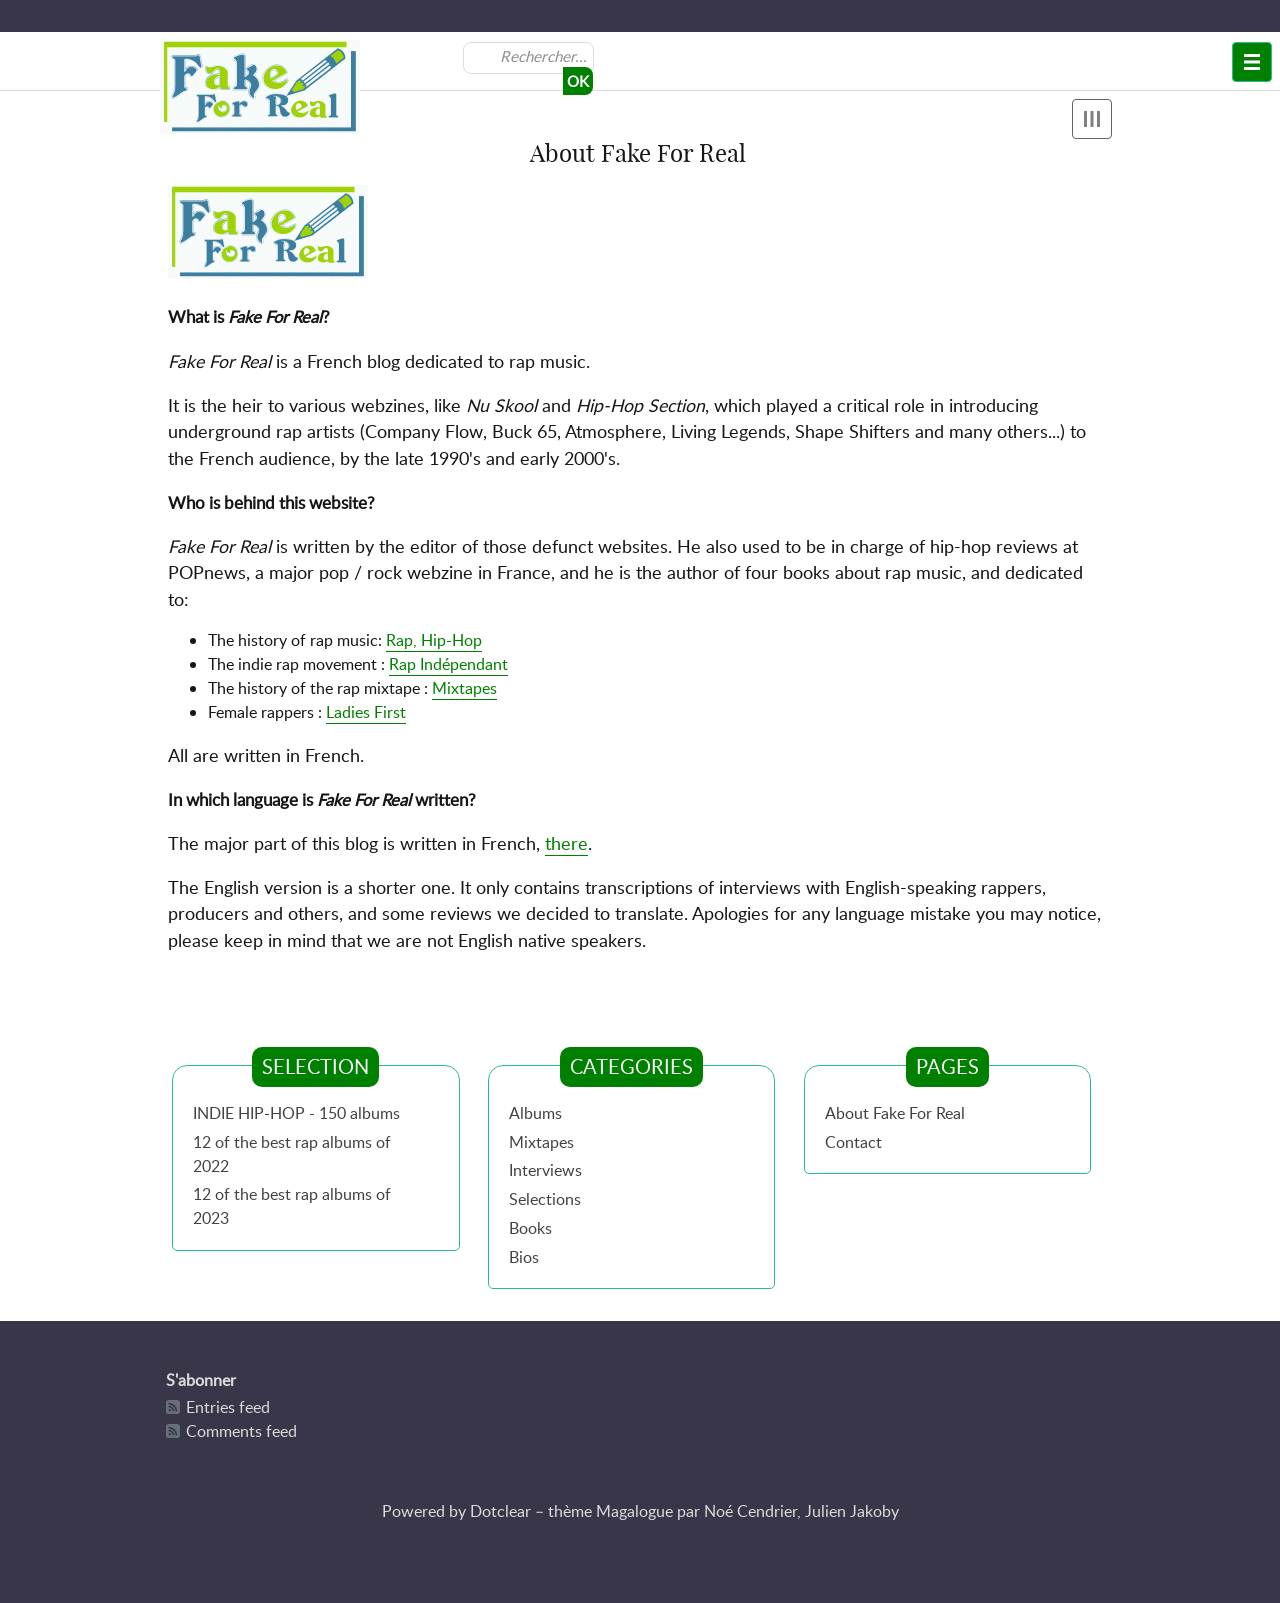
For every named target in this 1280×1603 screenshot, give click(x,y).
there (566, 843)
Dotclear (500, 1511)
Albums (535, 1113)
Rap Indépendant (448, 664)
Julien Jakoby (852, 1511)
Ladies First (366, 712)
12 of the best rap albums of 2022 (292, 1154)
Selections (545, 1199)
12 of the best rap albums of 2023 (292, 1206)
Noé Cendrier (750, 1511)
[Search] (544, 56)
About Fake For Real (895, 1113)
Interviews (545, 1170)
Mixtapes (464, 688)
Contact (853, 1142)
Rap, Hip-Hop (434, 640)
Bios (524, 1257)
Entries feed (228, 1407)
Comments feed (241, 1431)
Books (530, 1228)
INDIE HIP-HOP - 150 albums (296, 1113)
